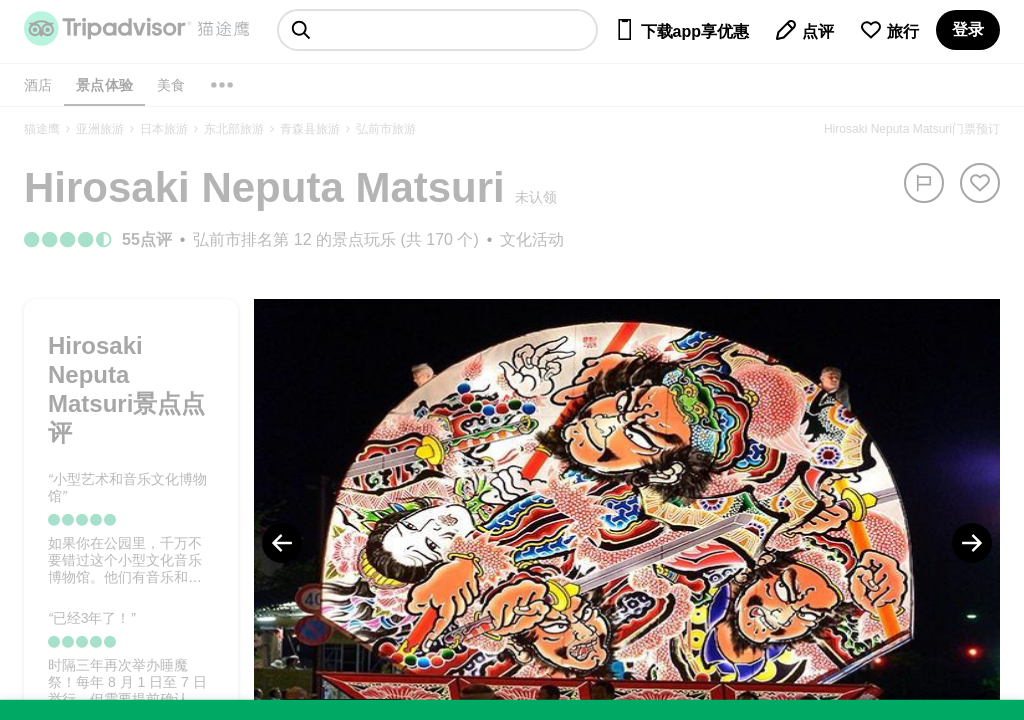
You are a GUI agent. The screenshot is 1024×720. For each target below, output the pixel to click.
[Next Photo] (972, 543)
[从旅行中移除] (980, 183)
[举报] (924, 183)
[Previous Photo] (282, 543)
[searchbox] (437, 30)
